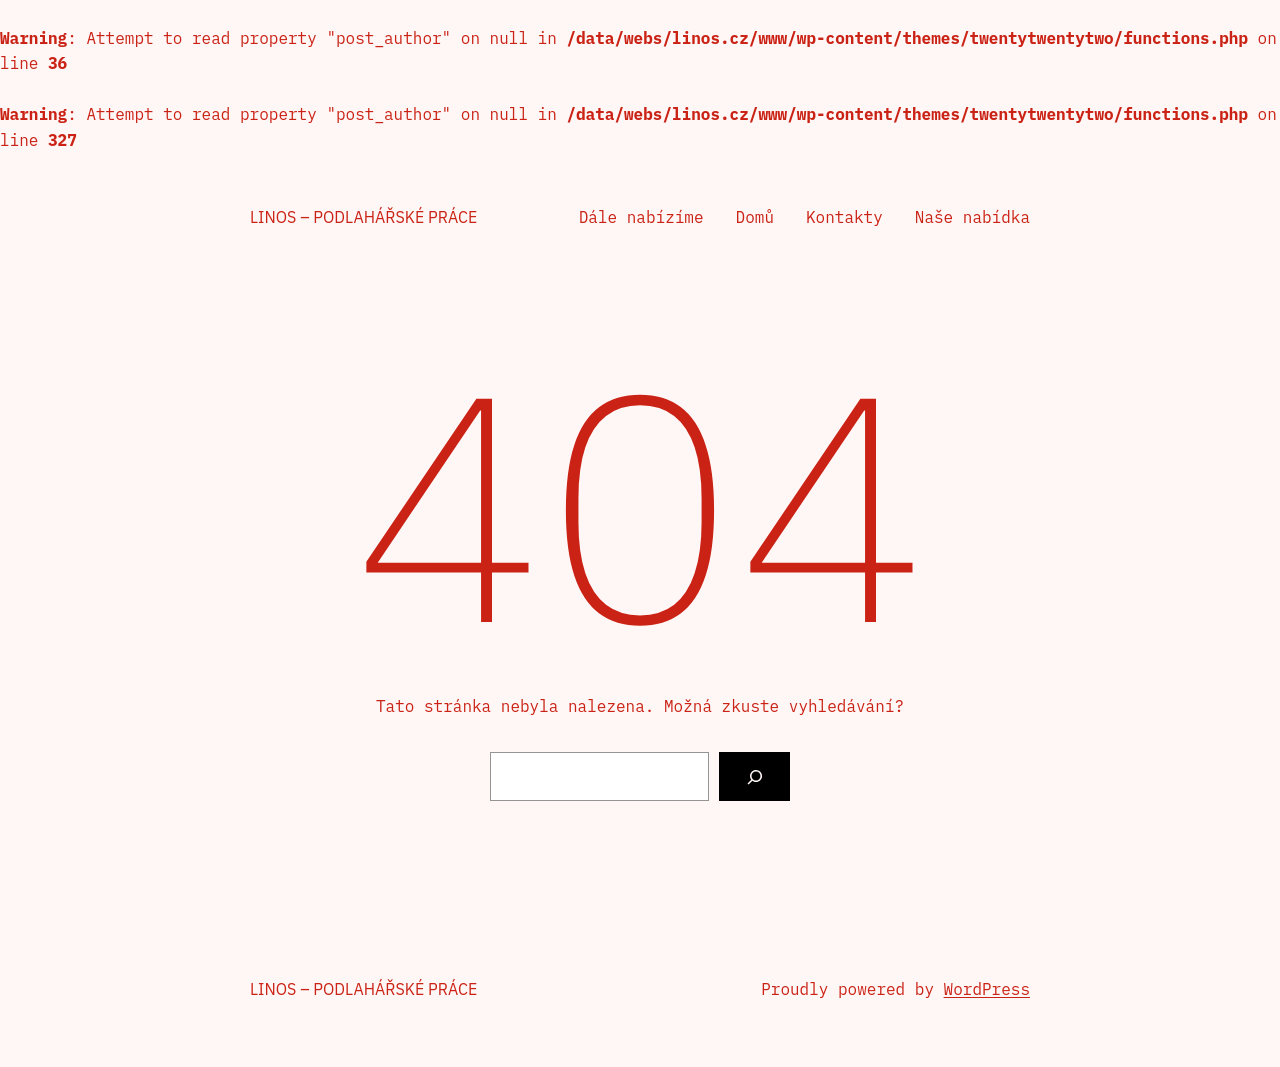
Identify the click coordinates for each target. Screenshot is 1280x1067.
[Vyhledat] (754, 776)
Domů (755, 217)
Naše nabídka (972, 217)
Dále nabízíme (641, 217)
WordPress (987, 989)
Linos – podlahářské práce (363, 217)
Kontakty (844, 217)
